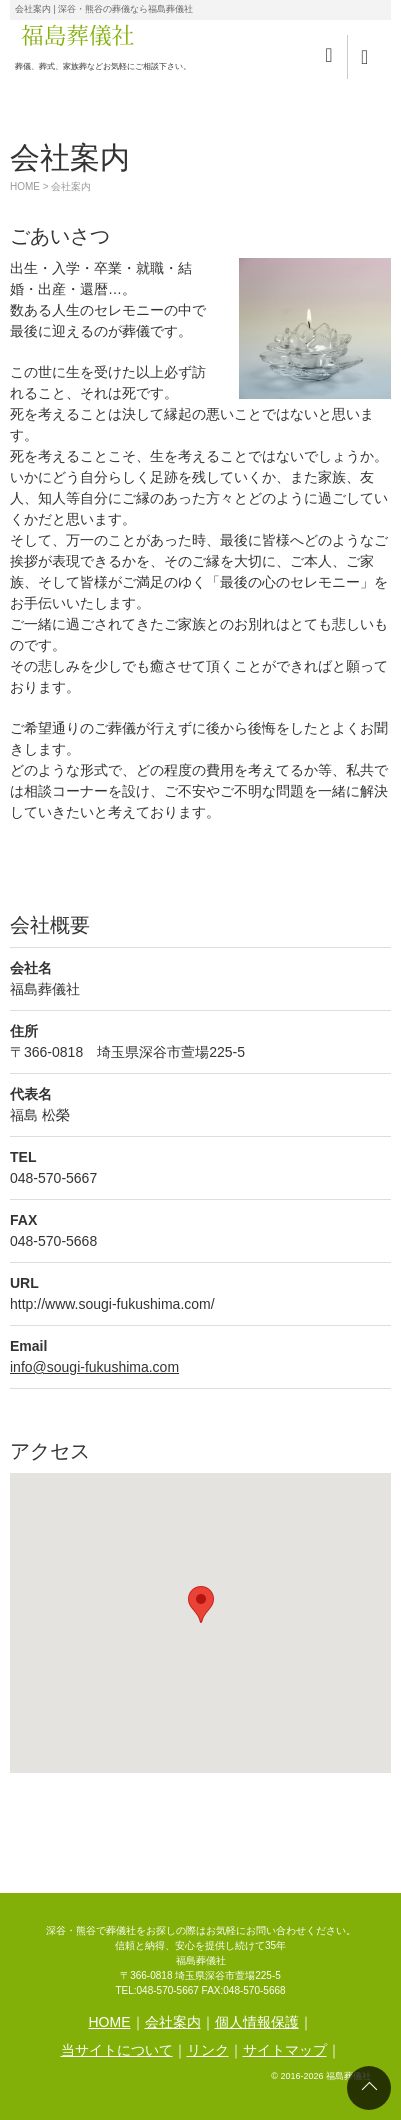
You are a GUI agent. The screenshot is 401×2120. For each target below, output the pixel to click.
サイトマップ (285, 2050)
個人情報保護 (257, 2022)
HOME (25, 186)
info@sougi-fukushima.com (94, 1367)
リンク (208, 2050)
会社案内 (173, 2022)
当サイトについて (117, 2050)
